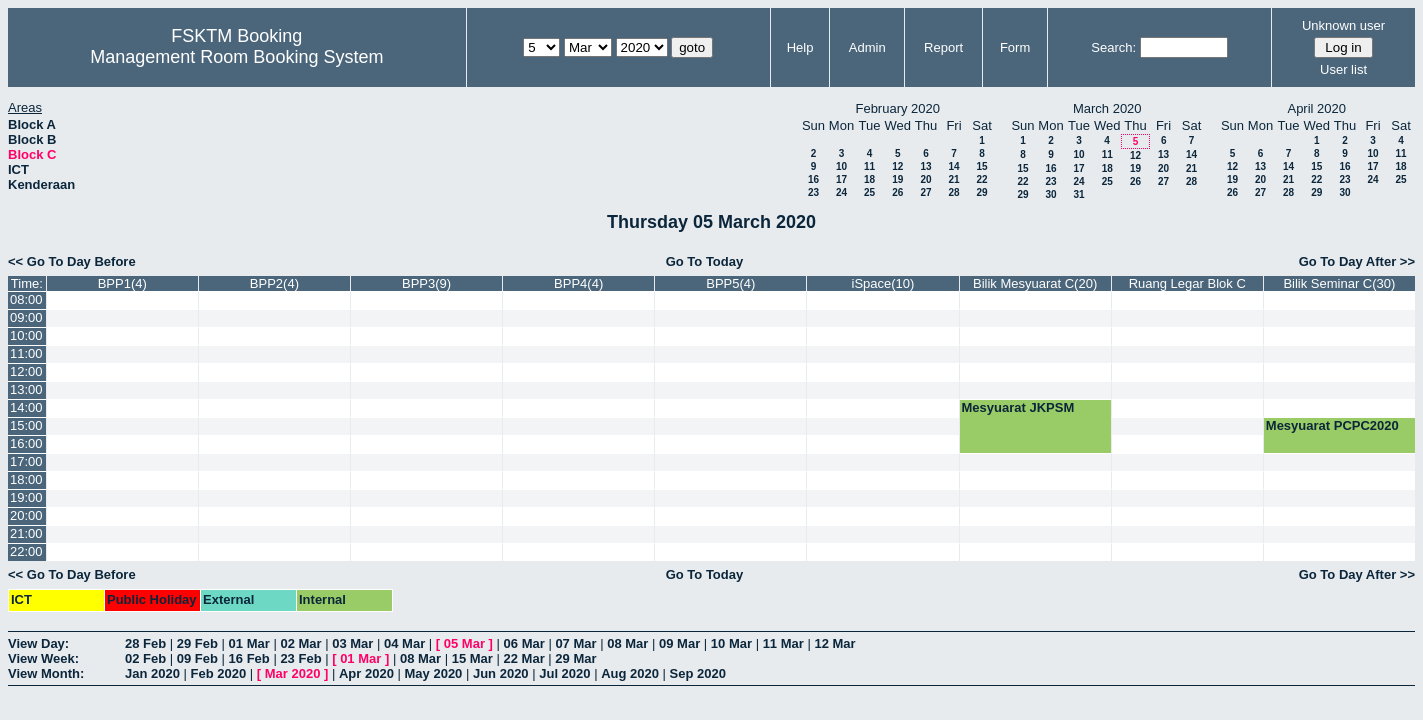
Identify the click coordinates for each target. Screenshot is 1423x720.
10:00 (26, 335)
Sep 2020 (698, 673)
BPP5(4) (730, 283)
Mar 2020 (293, 673)
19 (897, 179)
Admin (867, 47)
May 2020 (434, 673)
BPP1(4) (122, 283)
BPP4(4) (578, 283)
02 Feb (145, 658)
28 (953, 192)
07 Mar (575, 643)
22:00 (26, 551)
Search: (1113, 47)
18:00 (26, 479)
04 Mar (404, 643)
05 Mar (464, 643)
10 (841, 166)
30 (1050, 194)
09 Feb (197, 658)
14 (953, 166)
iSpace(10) (883, 283)
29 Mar (575, 658)
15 (981, 166)
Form (1015, 47)
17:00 (26, 461)
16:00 (26, 443)
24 (841, 192)
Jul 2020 (564, 673)
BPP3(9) (426, 283)
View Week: (43, 658)
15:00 (26, 425)
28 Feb (145, 643)
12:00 (26, 371)
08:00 (26, 299)
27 (925, 192)
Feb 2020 (219, 673)
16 (813, 179)
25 (869, 192)
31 (1078, 194)
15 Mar (472, 658)
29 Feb (197, 643)
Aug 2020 (630, 673)
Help (800, 47)
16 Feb (249, 658)
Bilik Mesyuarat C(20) (1035, 283)
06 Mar (524, 643)
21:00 (26, 533)
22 (981, 179)
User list (1343, 69)
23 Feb (300, 658)
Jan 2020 (152, 673)
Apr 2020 (366, 673)
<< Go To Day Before (72, 261)
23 (813, 192)
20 (925, 179)
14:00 (26, 407)
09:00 (26, 317)
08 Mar (627, 643)
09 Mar (679, 643)
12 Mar (834, 643)
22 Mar (524, 658)
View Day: (38, 643)
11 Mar (783, 643)
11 (869, 166)
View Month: (46, 673)
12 (897, 166)
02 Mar (300, 643)
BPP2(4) (274, 283)
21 (953, 179)
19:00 (26, 497)
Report (943, 47)
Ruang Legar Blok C (1187, 283)
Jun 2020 (501, 673)
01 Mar (249, 643)
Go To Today (705, 261)
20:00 (26, 515)
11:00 (26, 353)
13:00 (26, 389)
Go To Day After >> (1357, 261)
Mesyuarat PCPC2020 (1332, 425)
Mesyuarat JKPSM (1018, 407)
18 (869, 179)
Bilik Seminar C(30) (1339, 283)
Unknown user (1343, 25)
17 (841, 179)
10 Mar (731, 643)
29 (981, 192)
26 (897, 192)
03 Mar (352, 643)
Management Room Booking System (236, 57)
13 (925, 166)
